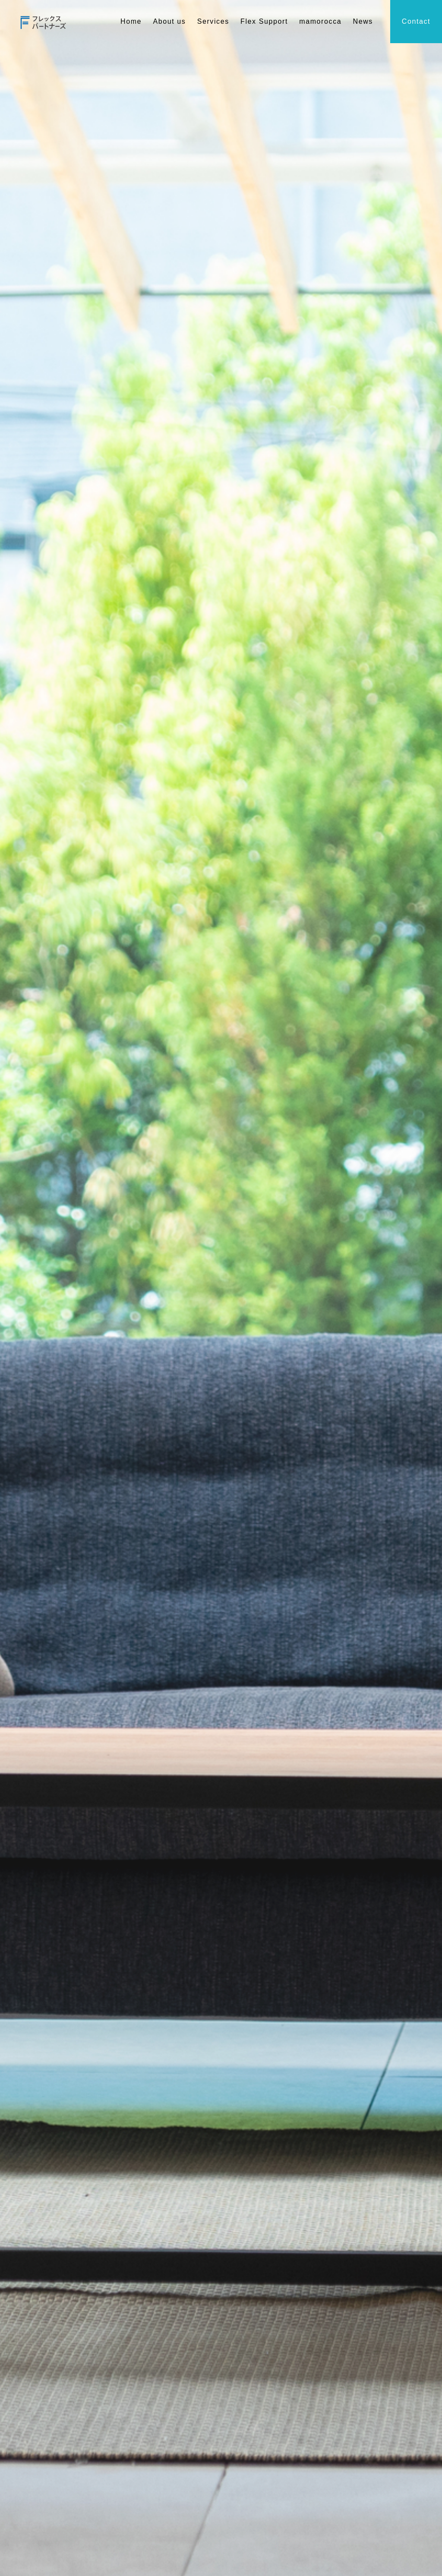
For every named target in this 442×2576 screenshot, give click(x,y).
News (363, 21)
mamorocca (320, 21)
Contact (416, 21)
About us (169, 21)
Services (213, 21)
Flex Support (264, 21)
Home (131, 21)
